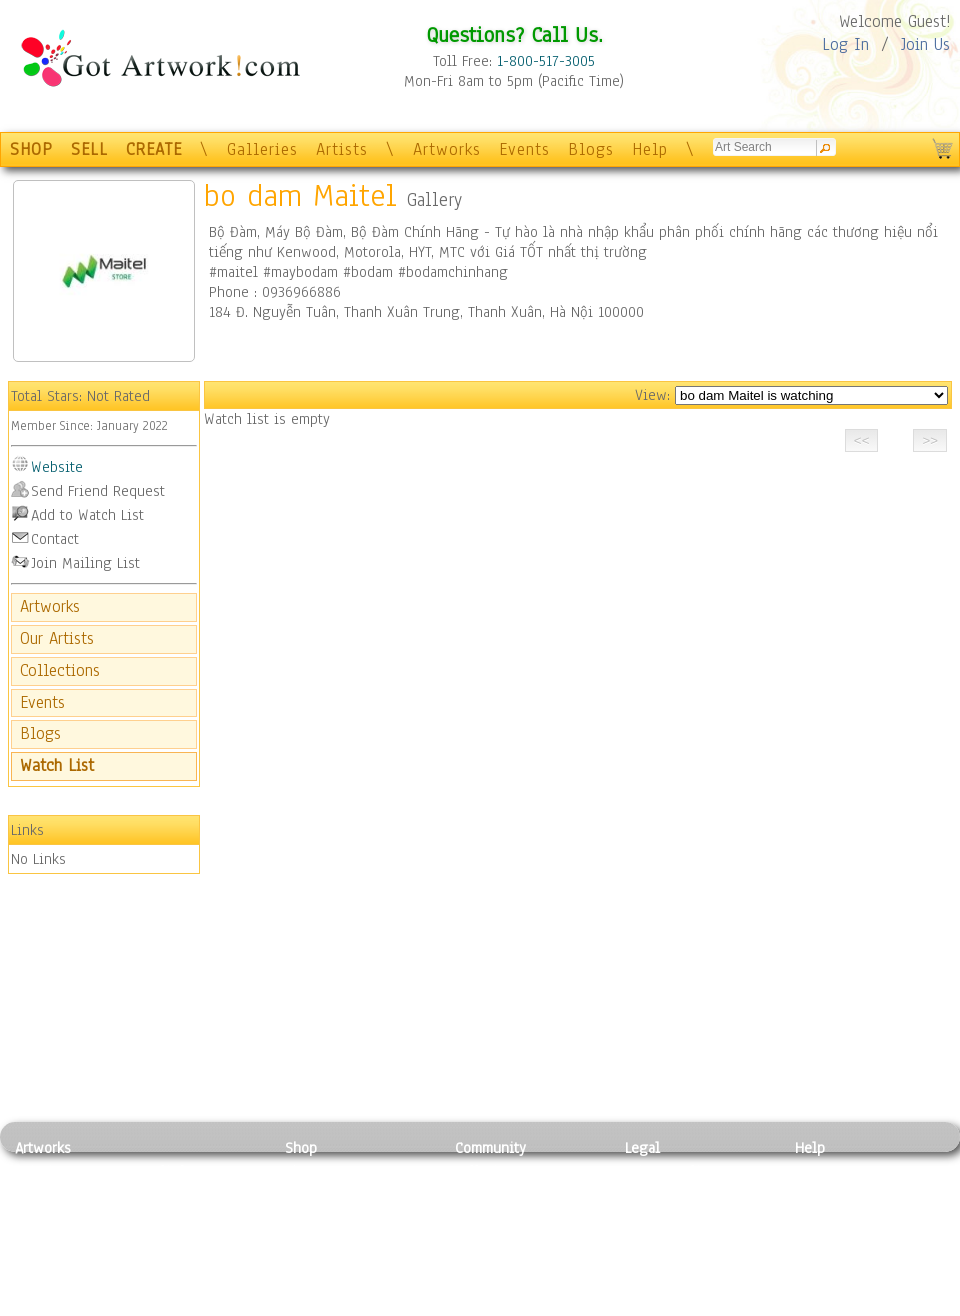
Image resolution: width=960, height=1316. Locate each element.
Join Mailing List (85, 563)
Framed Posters (333, 1193)
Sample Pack (835, 1193)
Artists (342, 149)
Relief (164, 1171)
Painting (42, 1171)
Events (524, 149)
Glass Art (173, 1283)
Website (57, 467)
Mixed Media (56, 1260)
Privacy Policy (670, 1171)
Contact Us (829, 1171)
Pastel (165, 1193)
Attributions (658, 1215)
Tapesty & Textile (200, 1260)
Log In (845, 44)
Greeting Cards (333, 1238)
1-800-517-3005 (546, 61)
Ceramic (170, 1238)
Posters (308, 1215)
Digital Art (49, 1238)
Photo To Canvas (337, 1171)
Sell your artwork (511, 1260)
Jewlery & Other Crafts (205, 1305)
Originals (315, 1283)
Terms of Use (666, 1193)
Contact (55, 539)
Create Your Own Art (349, 1305)
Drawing (42, 1215)
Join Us (925, 44)
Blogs (591, 149)
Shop (301, 1148)
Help (650, 149)
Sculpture (46, 1283)
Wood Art (174, 1215)
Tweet (814, 1305)
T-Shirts (310, 1260)
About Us (824, 1215)
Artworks (447, 149)
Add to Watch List (87, 515)
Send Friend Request (98, 491)
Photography (55, 1193)
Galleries (262, 149)
